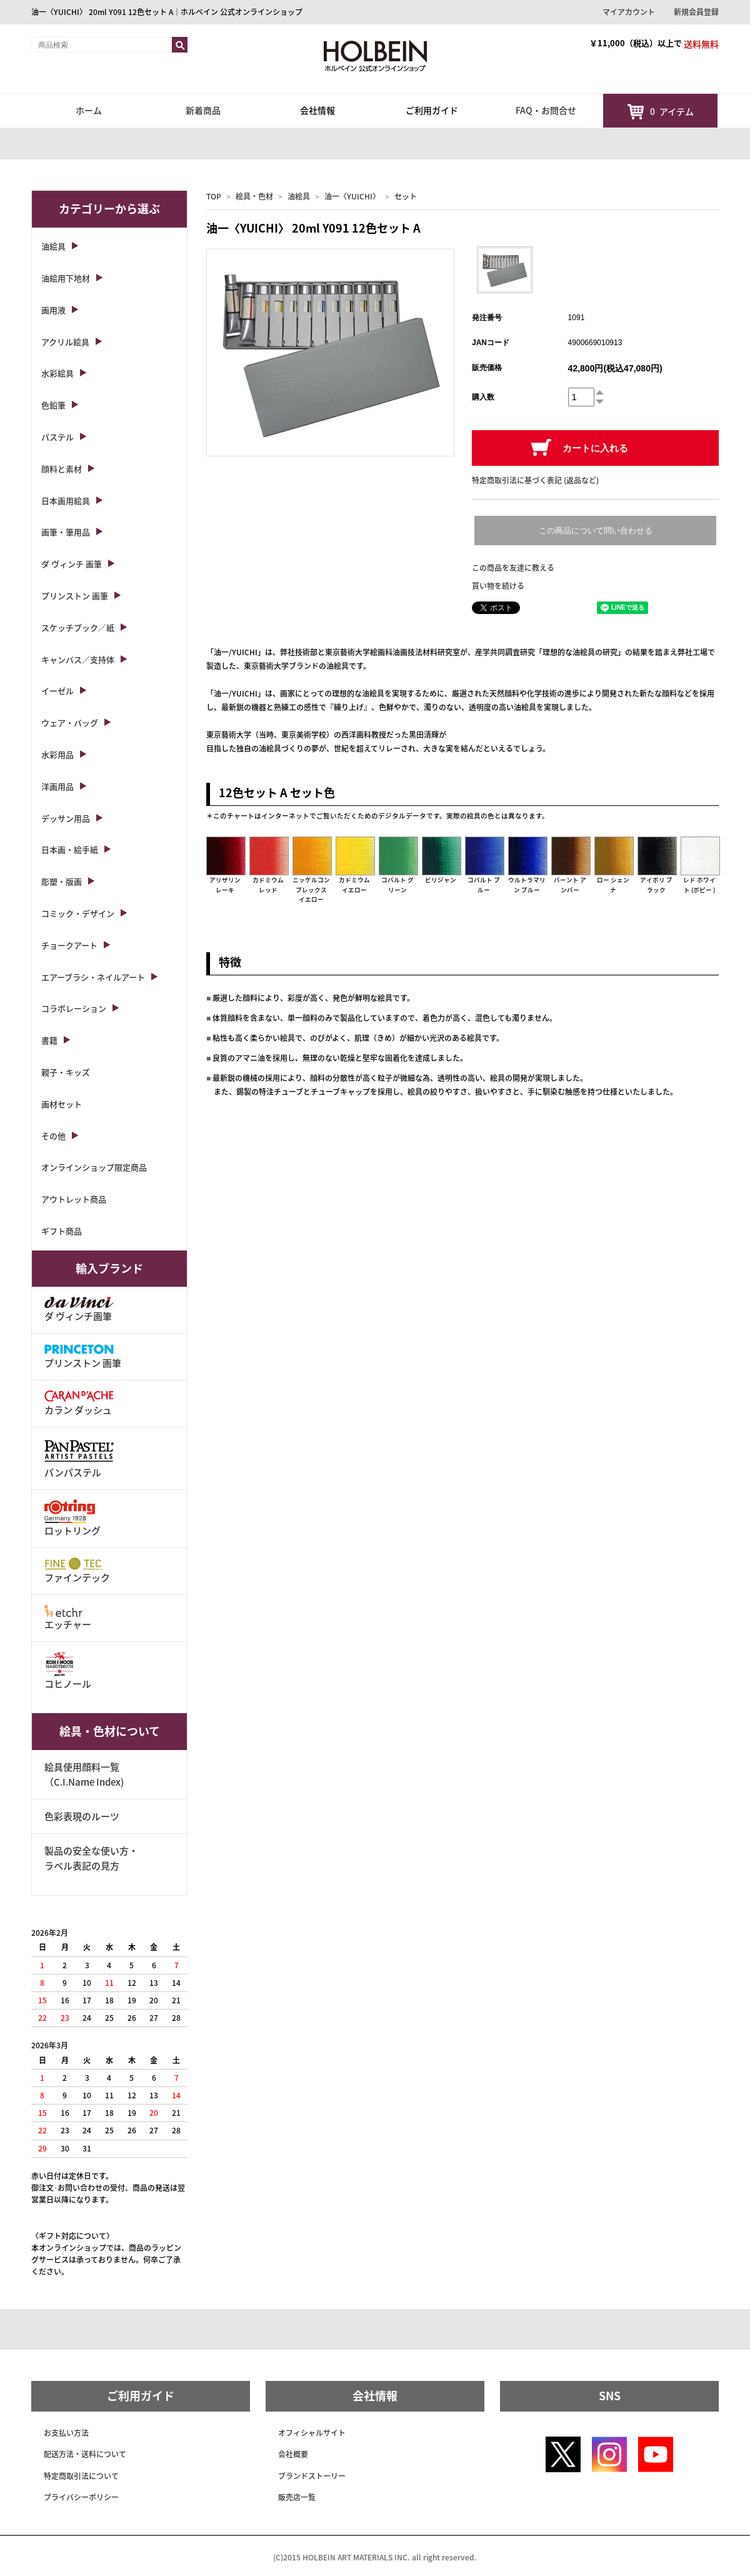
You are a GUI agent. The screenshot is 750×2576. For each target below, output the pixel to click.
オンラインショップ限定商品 (94, 1167)
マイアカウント (628, 12)
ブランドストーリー (312, 2476)
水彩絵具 (57, 373)
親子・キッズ (65, 1072)
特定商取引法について (81, 2476)
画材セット (61, 1104)
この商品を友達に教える (513, 567)
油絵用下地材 (65, 278)
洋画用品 (57, 786)
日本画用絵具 (65, 500)
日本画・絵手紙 (69, 849)
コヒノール (67, 1671)
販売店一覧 (297, 2497)
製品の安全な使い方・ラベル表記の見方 (91, 1858)
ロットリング (72, 1518)
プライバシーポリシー (81, 2497)
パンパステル (79, 1458)
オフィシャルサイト (312, 2432)
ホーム (89, 110)
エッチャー (67, 1617)
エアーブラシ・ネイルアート (93, 977)
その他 (53, 1136)
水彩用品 (57, 754)
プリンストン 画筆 (74, 595)
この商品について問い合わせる (595, 530)
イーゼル (57, 691)
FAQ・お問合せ (546, 110)
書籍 (49, 1040)
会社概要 (293, 2454)
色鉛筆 (53, 405)
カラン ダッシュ (79, 1403)
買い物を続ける (498, 585)
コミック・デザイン (77, 913)
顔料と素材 (61, 469)
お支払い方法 (66, 2432)
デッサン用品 (65, 818)
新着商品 (203, 110)
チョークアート (69, 945)
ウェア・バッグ (69, 722)
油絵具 (299, 196)
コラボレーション (73, 1008)
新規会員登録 (696, 12)
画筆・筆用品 (65, 532)
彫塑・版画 (61, 881)
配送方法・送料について (85, 2454)
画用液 (53, 310)
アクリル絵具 (65, 342)
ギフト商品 (61, 1231)
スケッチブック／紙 (77, 627)
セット (405, 196)
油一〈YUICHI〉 (352, 196)
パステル (57, 437)
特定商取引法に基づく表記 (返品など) (535, 480)
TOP (213, 196)
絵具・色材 (254, 196)
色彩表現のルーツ (81, 1816)
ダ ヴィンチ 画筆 (71, 564)
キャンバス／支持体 (77, 659)
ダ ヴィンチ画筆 (79, 1309)
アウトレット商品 (73, 1199)
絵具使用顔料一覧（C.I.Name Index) (84, 1774)
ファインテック (77, 1570)
